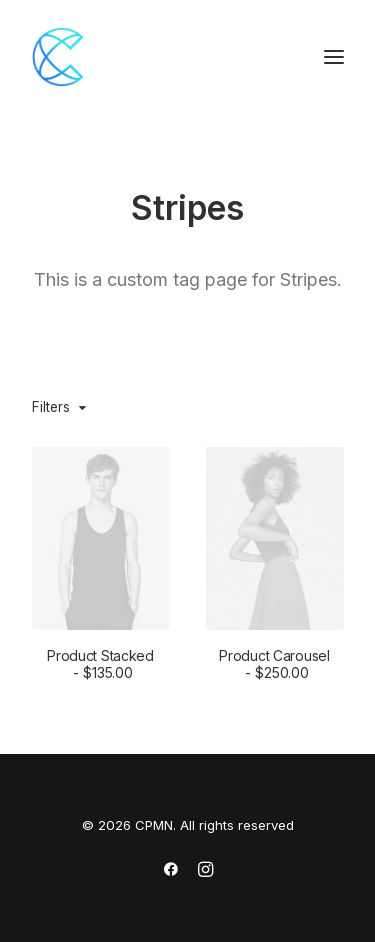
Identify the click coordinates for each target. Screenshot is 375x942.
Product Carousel (274, 664)
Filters (51, 407)
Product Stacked (100, 664)
